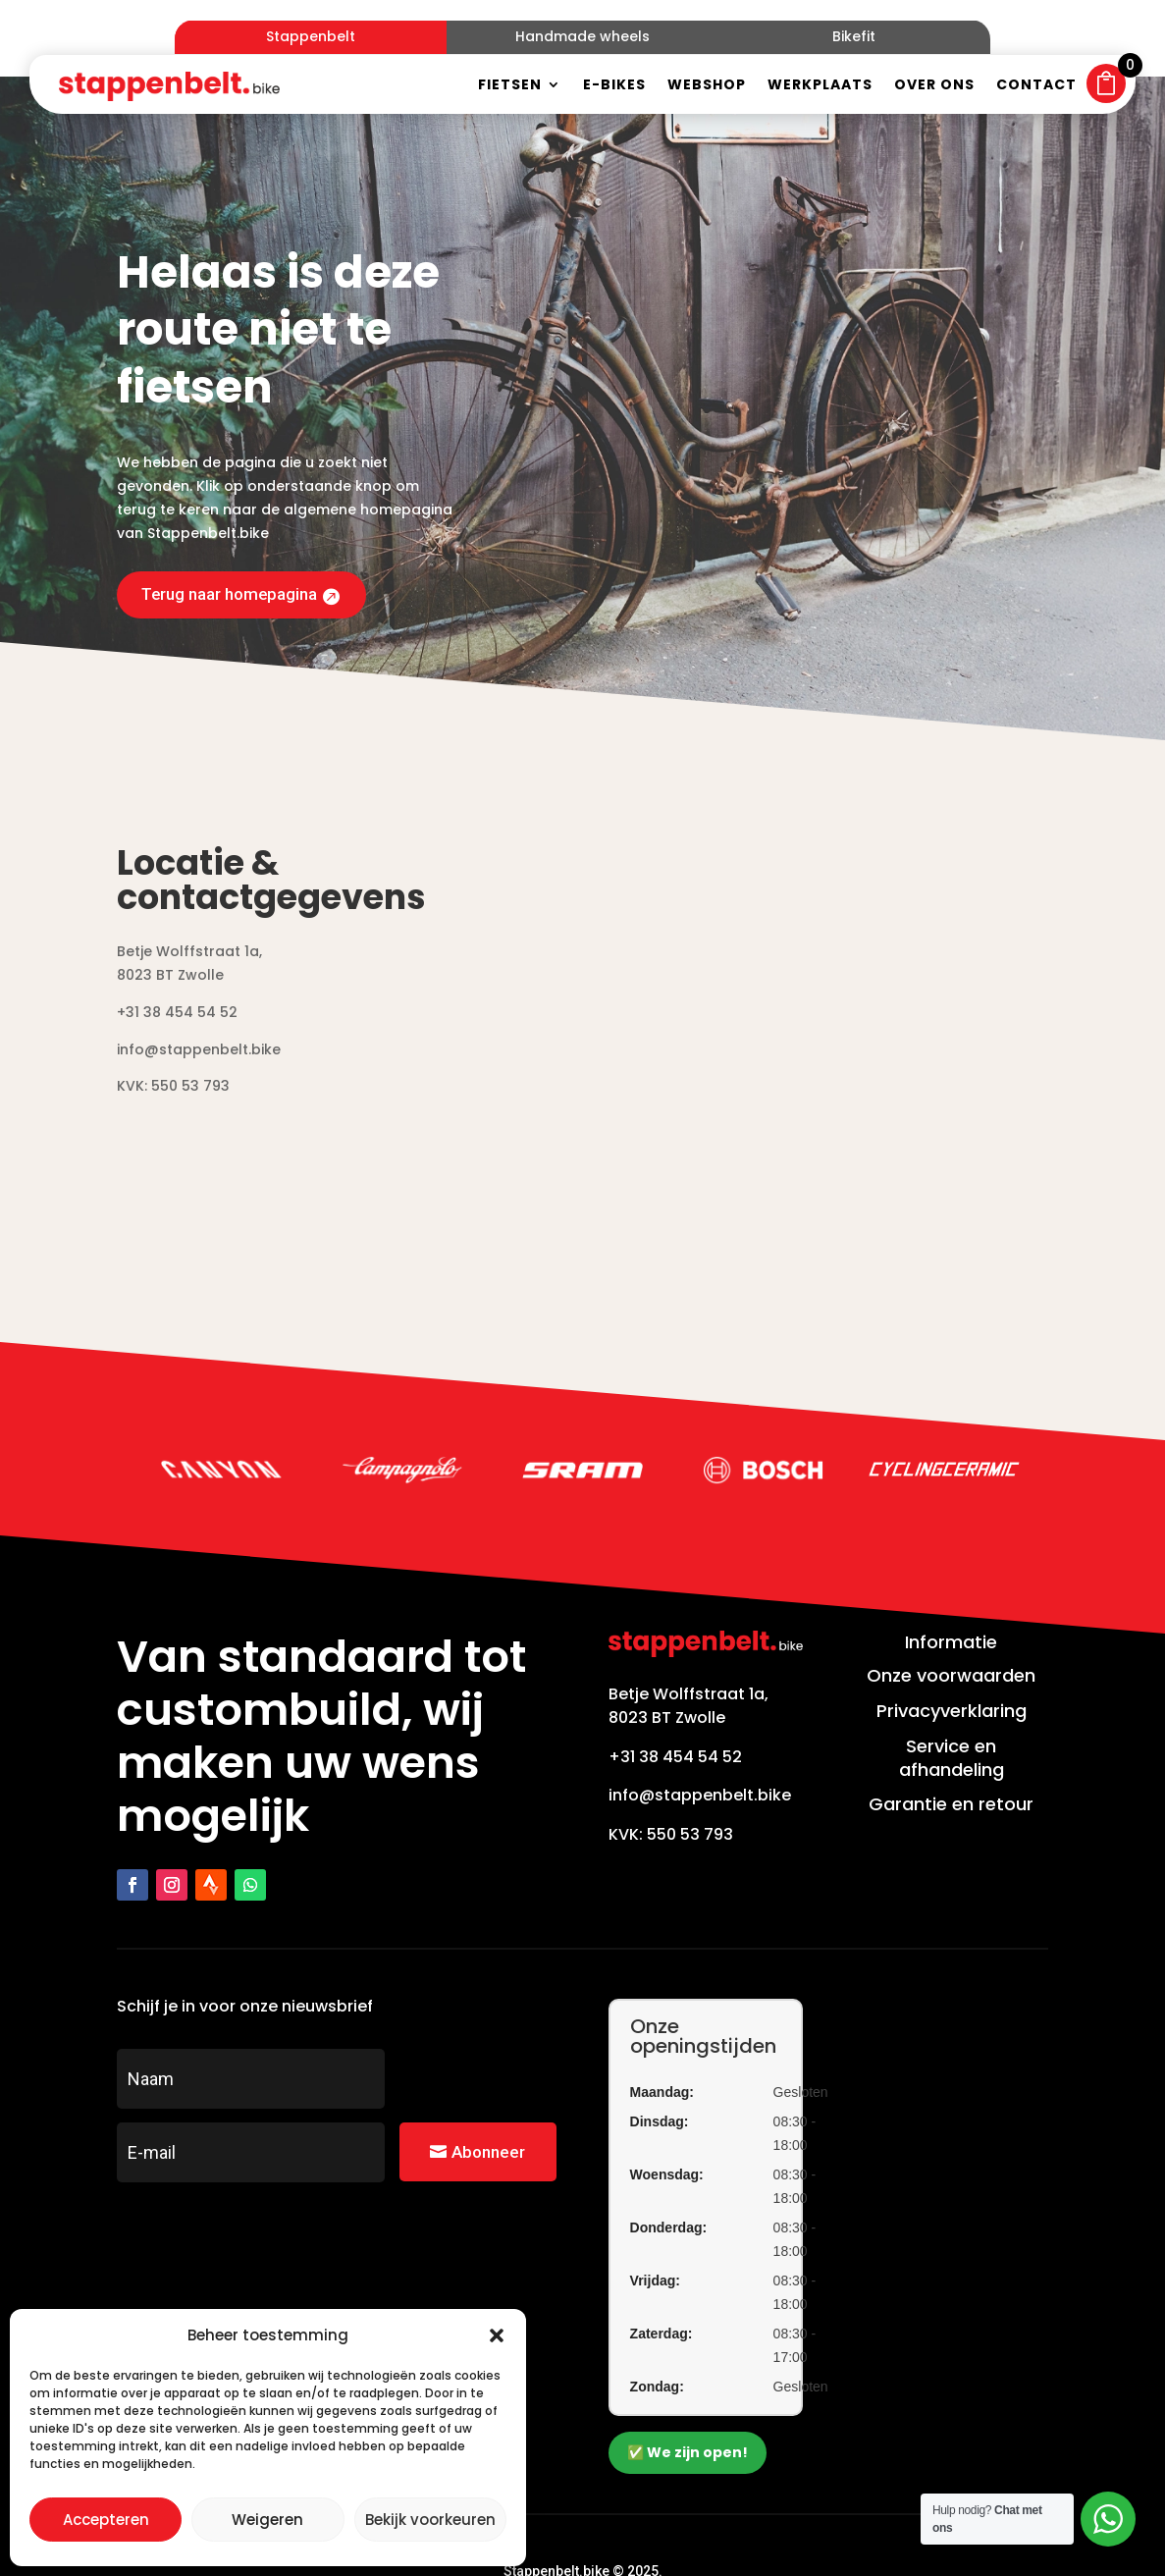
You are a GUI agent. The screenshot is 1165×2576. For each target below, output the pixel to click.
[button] (496, 2335)
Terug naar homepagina (236, 515)
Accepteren (106, 2519)
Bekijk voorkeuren (430, 2519)
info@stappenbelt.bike (700, 1717)
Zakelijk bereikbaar (652, 2533)
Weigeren (267, 2519)
